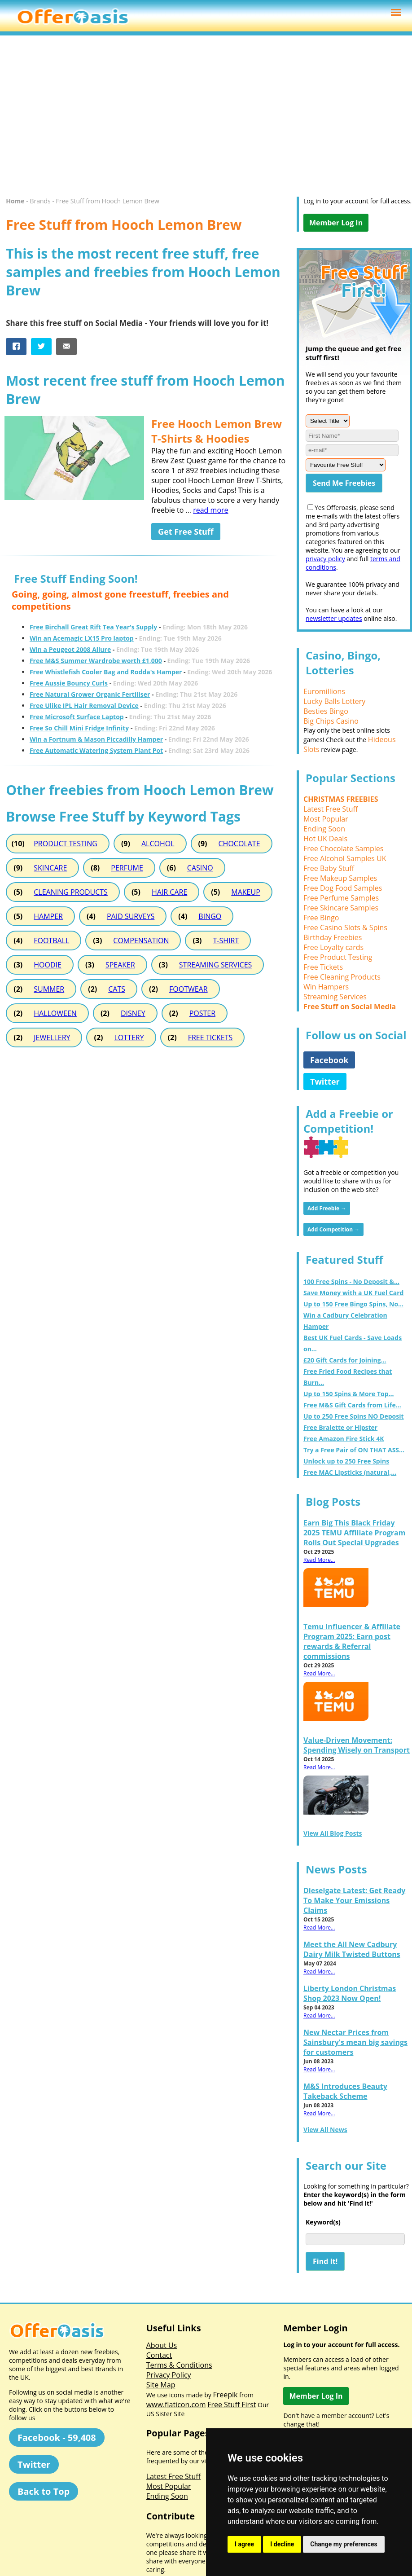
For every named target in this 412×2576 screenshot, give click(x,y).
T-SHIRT (226, 940)
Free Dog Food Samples (342, 888)
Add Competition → (333, 1229)
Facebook (329, 1060)
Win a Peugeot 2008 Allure (70, 649)
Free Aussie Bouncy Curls (69, 683)
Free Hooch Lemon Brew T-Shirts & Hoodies (216, 431)
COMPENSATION (141, 940)
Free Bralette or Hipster (340, 1427)
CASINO (200, 868)
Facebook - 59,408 (57, 2437)
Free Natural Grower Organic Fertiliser (90, 694)
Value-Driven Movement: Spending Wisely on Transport (356, 1745)
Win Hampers (326, 987)
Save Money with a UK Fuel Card (353, 1292)
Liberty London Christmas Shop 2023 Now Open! (349, 1993)
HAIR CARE (169, 892)
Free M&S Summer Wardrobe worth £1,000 (96, 660)
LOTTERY (129, 1037)
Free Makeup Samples (340, 878)
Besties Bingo (325, 711)
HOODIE (47, 965)
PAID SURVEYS (130, 916)
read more (210, 510)
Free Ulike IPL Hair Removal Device (84, 705)
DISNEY (133, 1013)
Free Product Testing (338, 957)
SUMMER (49, 989)
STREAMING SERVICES (215, 965)
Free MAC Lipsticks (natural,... (349, 1472)
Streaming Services (335, 997)
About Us (161, 2345)
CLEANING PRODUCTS (71, 892)
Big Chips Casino (331, 721)
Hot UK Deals (325, 839)
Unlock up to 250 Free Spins (346, 1461)
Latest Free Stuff (330, 809)
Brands (40, 201)
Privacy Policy (168, 2375)
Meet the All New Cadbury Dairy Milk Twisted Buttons (351, 1949)
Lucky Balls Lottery (334, 701)
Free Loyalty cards (333, 947)
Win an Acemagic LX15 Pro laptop (82, 638)
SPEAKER (120, 965)
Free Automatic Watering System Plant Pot (96, 750)
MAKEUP (245, 892)
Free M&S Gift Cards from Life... (352, 1405)
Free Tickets (323, 967)
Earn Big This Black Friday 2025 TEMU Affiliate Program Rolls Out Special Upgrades (354, 1532)
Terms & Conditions (179, 2365)
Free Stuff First (231, 2404)
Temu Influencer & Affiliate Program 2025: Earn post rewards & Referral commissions (351, 1641)
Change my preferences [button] (343, 2544)
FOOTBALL (51, 940)
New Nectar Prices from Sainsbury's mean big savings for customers (355, 2042)
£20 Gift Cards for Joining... (344, 1360)
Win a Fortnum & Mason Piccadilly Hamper (96, 739)
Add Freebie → (326, 1208)
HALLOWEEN (55, 1013)
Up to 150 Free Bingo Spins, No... (353, 1304)
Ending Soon (324, 829)
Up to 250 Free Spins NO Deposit (353, 1416)
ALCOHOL (158, 843)
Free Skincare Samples (340, 908)
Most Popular (325, 819)
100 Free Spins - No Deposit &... (351, 1281)
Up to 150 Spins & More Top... (348, 1393)
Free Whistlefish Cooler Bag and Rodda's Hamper (106, 672)
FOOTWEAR (188, 989)
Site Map (160, 2385)
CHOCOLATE (239, 843)
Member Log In (336, 223)
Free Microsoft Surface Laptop (77, 716)
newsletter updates (334, 618)
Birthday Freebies (332, 937)
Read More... (319, 1560)
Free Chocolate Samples (343, 848)
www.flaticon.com (176, 2404)
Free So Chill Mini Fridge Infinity (79, 728)
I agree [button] (244, 2544)
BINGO (209, 916)
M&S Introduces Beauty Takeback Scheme (345, 2091)
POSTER (202, 1013)
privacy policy (325, 558)
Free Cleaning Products (342, 977)
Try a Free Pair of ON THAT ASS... (353, 1450)
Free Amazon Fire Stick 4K (343, 1438)
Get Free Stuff (186, 531)
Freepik (225, 2395)
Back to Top (44, 2491)
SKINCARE (50, 868)
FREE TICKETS (210, 1037)
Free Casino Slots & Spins (345, 927)
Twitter (325, 1081)
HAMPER (48, 916)
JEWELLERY (52, 1037)
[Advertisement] (202, 120)
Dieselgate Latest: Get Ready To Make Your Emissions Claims (354, 1900)
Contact (159, 2355)
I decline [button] (282, 2544)
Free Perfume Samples (341, 898)
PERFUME (127, 868)
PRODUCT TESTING (65, 843)
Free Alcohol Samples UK (344, 858)
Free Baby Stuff (328, 868)
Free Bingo (321, 918)
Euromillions (324, 691)
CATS (116, 989)
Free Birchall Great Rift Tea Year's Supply (93, 627)
